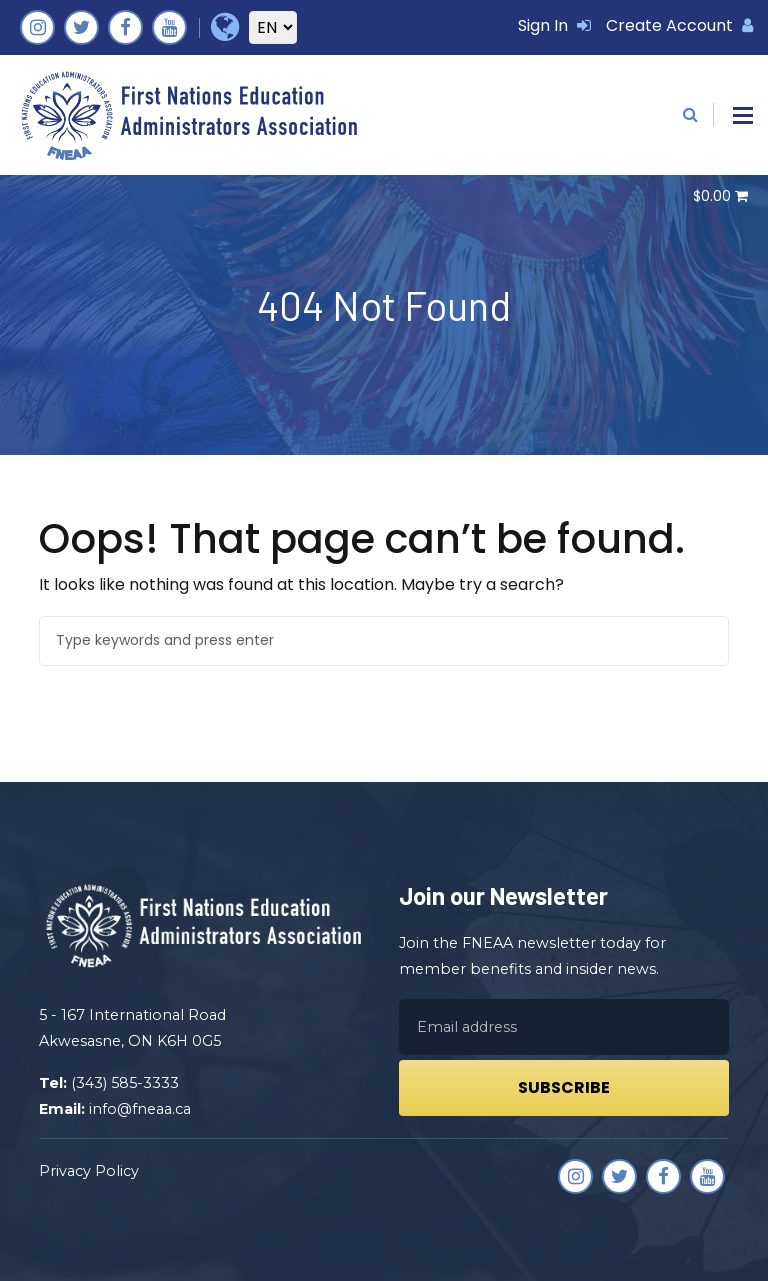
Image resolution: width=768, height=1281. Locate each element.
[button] (743, 115)
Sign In (554, 25)
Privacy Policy (89, 1171)
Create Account (679, 25)
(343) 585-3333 (125, 1083)
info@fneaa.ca (140, 1109)
